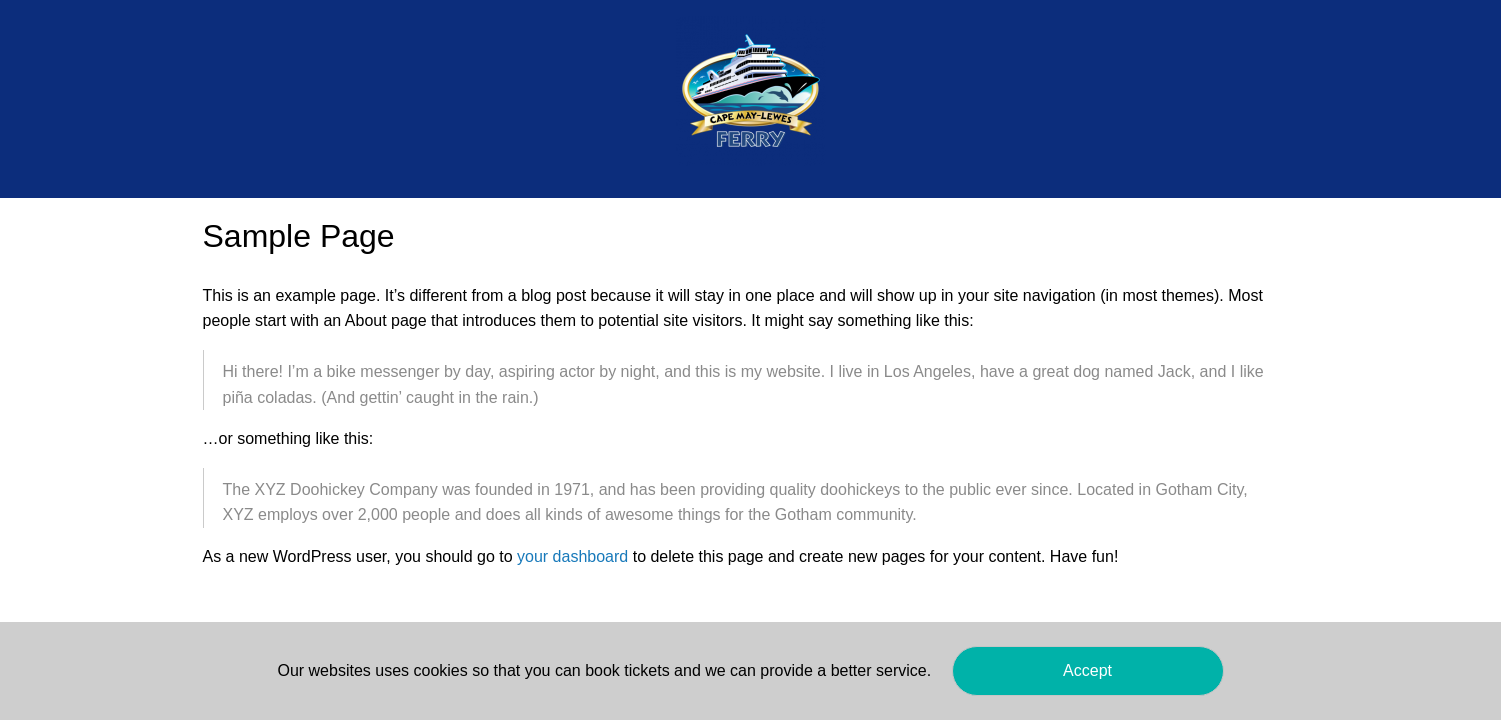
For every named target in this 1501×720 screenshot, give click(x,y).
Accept (1087, 670)
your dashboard (572, 556)
